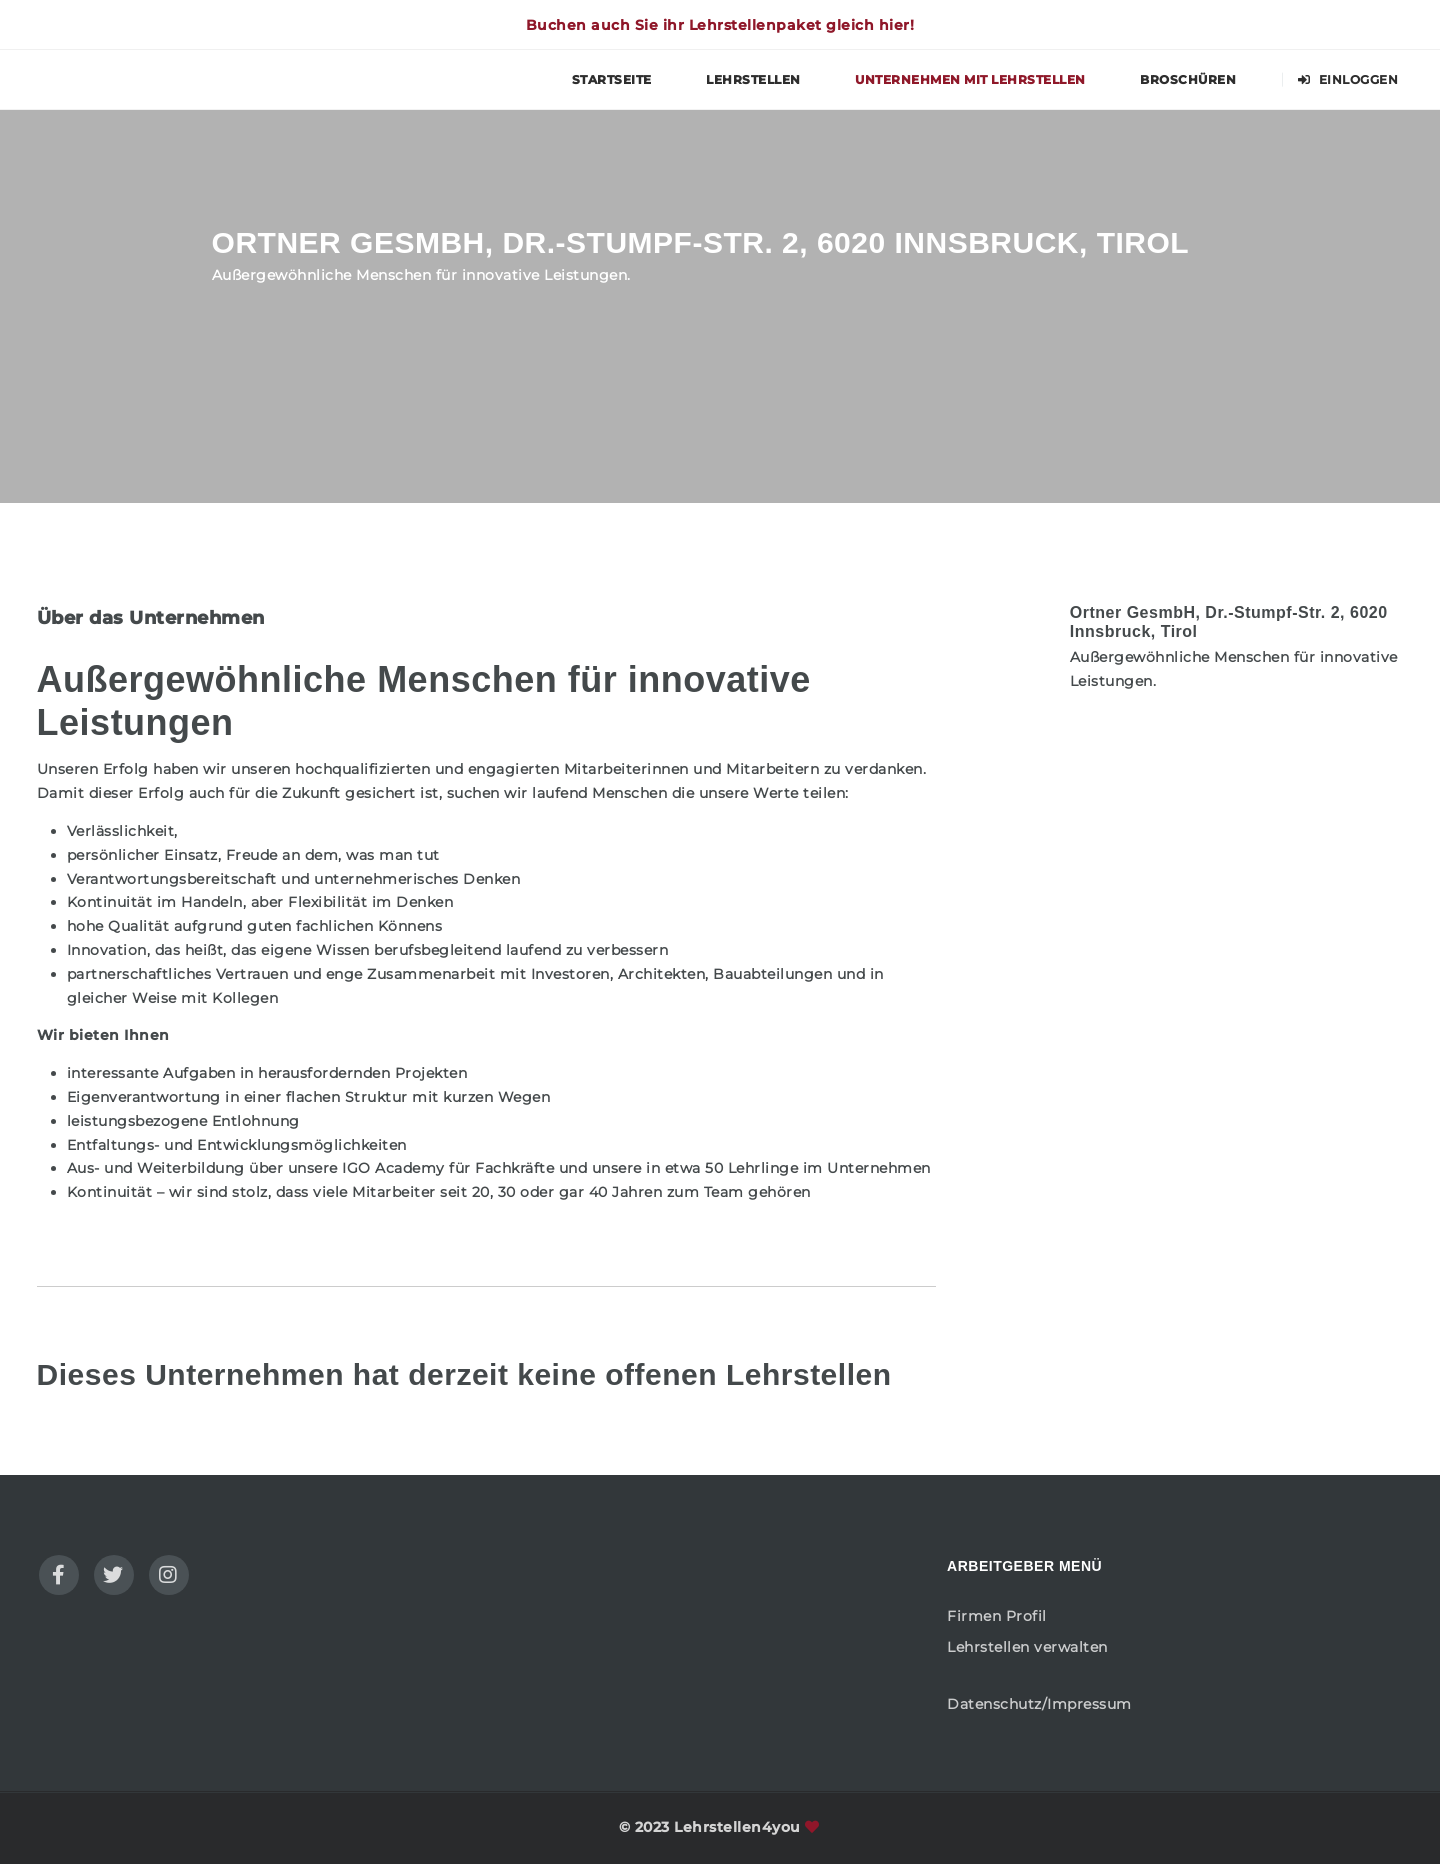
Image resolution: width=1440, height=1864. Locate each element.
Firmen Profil (997, 1616)
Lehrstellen (753, 79)
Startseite (612, 79)
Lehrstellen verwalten (1027, 1647)
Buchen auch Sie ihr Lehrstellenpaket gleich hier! (720, 25)
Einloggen (1348, 79)
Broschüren (1188, 79)
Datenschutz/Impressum (1039, 1704)
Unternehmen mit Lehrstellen (970, 79)
